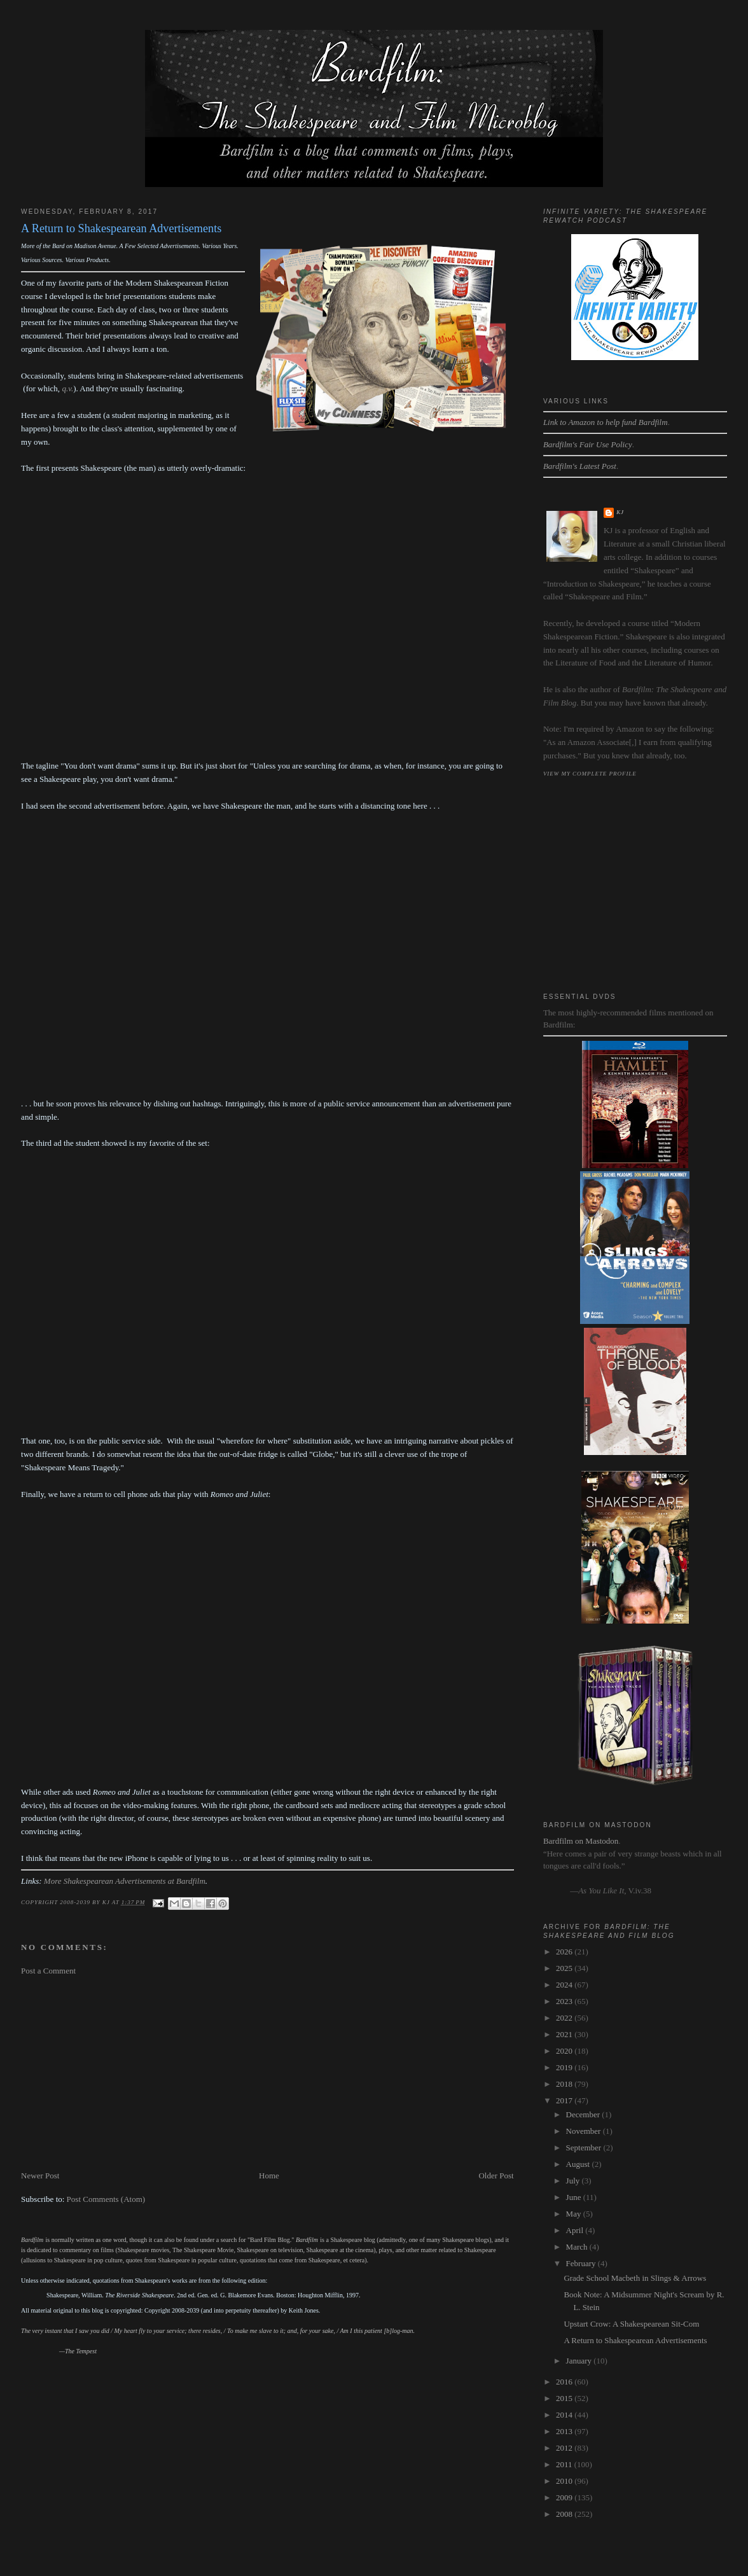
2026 (565, 1951)
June (574, 2197)
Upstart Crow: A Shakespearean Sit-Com (631, 2324)
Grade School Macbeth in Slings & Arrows (635, 2278)
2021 (565, 2034)
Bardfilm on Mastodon (580, 1841)
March (578, 2247)
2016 (565, 2381)
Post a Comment (48, 1970)
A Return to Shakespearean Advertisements (635, 2340)
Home (269, 2175)
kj (620, 512)
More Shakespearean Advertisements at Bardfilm (124, 1881)
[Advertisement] (267, 2073)
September (585, 2147)
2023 (565, 2001)
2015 (565, 2398)
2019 (565, 2067)
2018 (565, 2084)
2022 (565, 2018)
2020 (565, 2051)
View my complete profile (590, 773)
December (584, 2114)
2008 (565, 2514)
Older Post (495, 2175)
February (582, 2263)
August (579, 2164)
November (584, 2131)
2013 (565, 2431)
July (574, 2180)
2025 (565, 1968)
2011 (565, 2464)
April (576, 2230)
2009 (565, 2497)
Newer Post (40, 2175)
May (574, 2213)
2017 (565, 2100)
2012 (565, 2448)
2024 (565, 1984)
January (580, 2360)
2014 (565, 2414)
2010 (565, 2481)
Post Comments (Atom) (106, 2199)
